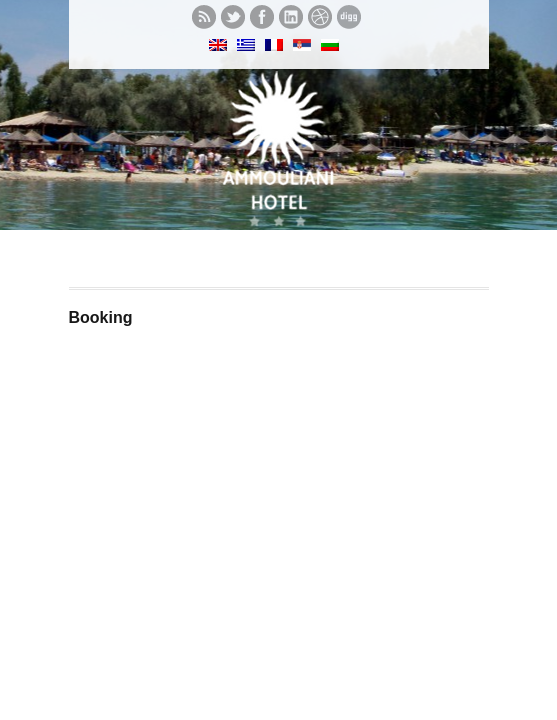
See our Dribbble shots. (320, 17)
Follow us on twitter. (233, 17)
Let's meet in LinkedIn (291, 17)
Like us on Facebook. (262, 17)
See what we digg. (349, 17)
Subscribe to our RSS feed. (204, 17)
